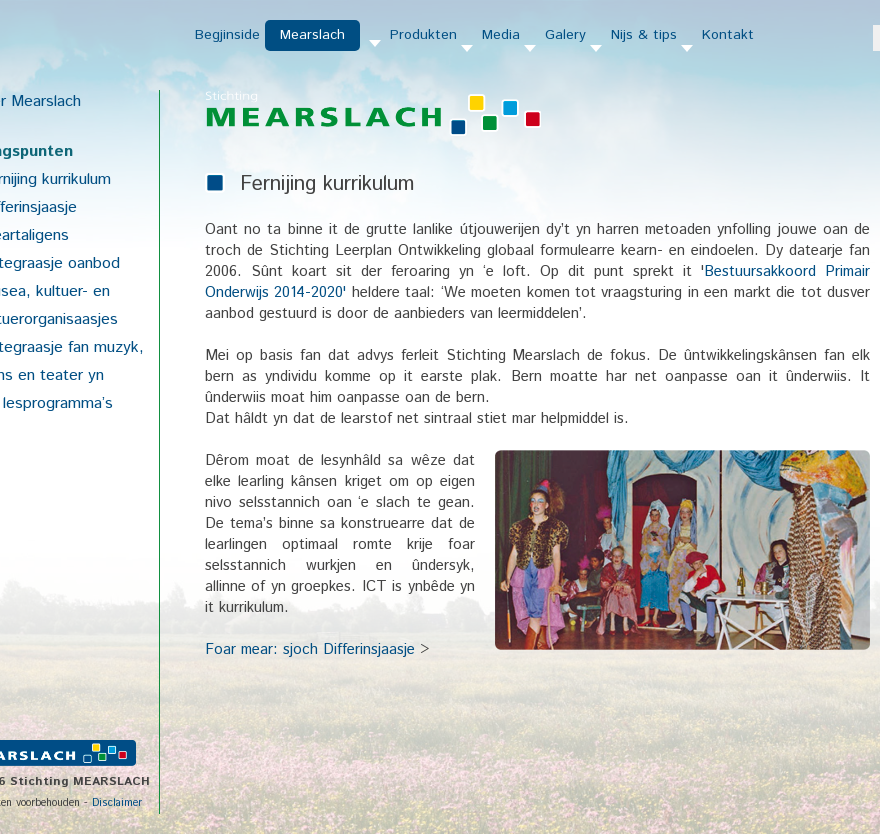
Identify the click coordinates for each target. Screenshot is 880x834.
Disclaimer (117, 803)
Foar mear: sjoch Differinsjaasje (310, 649)
